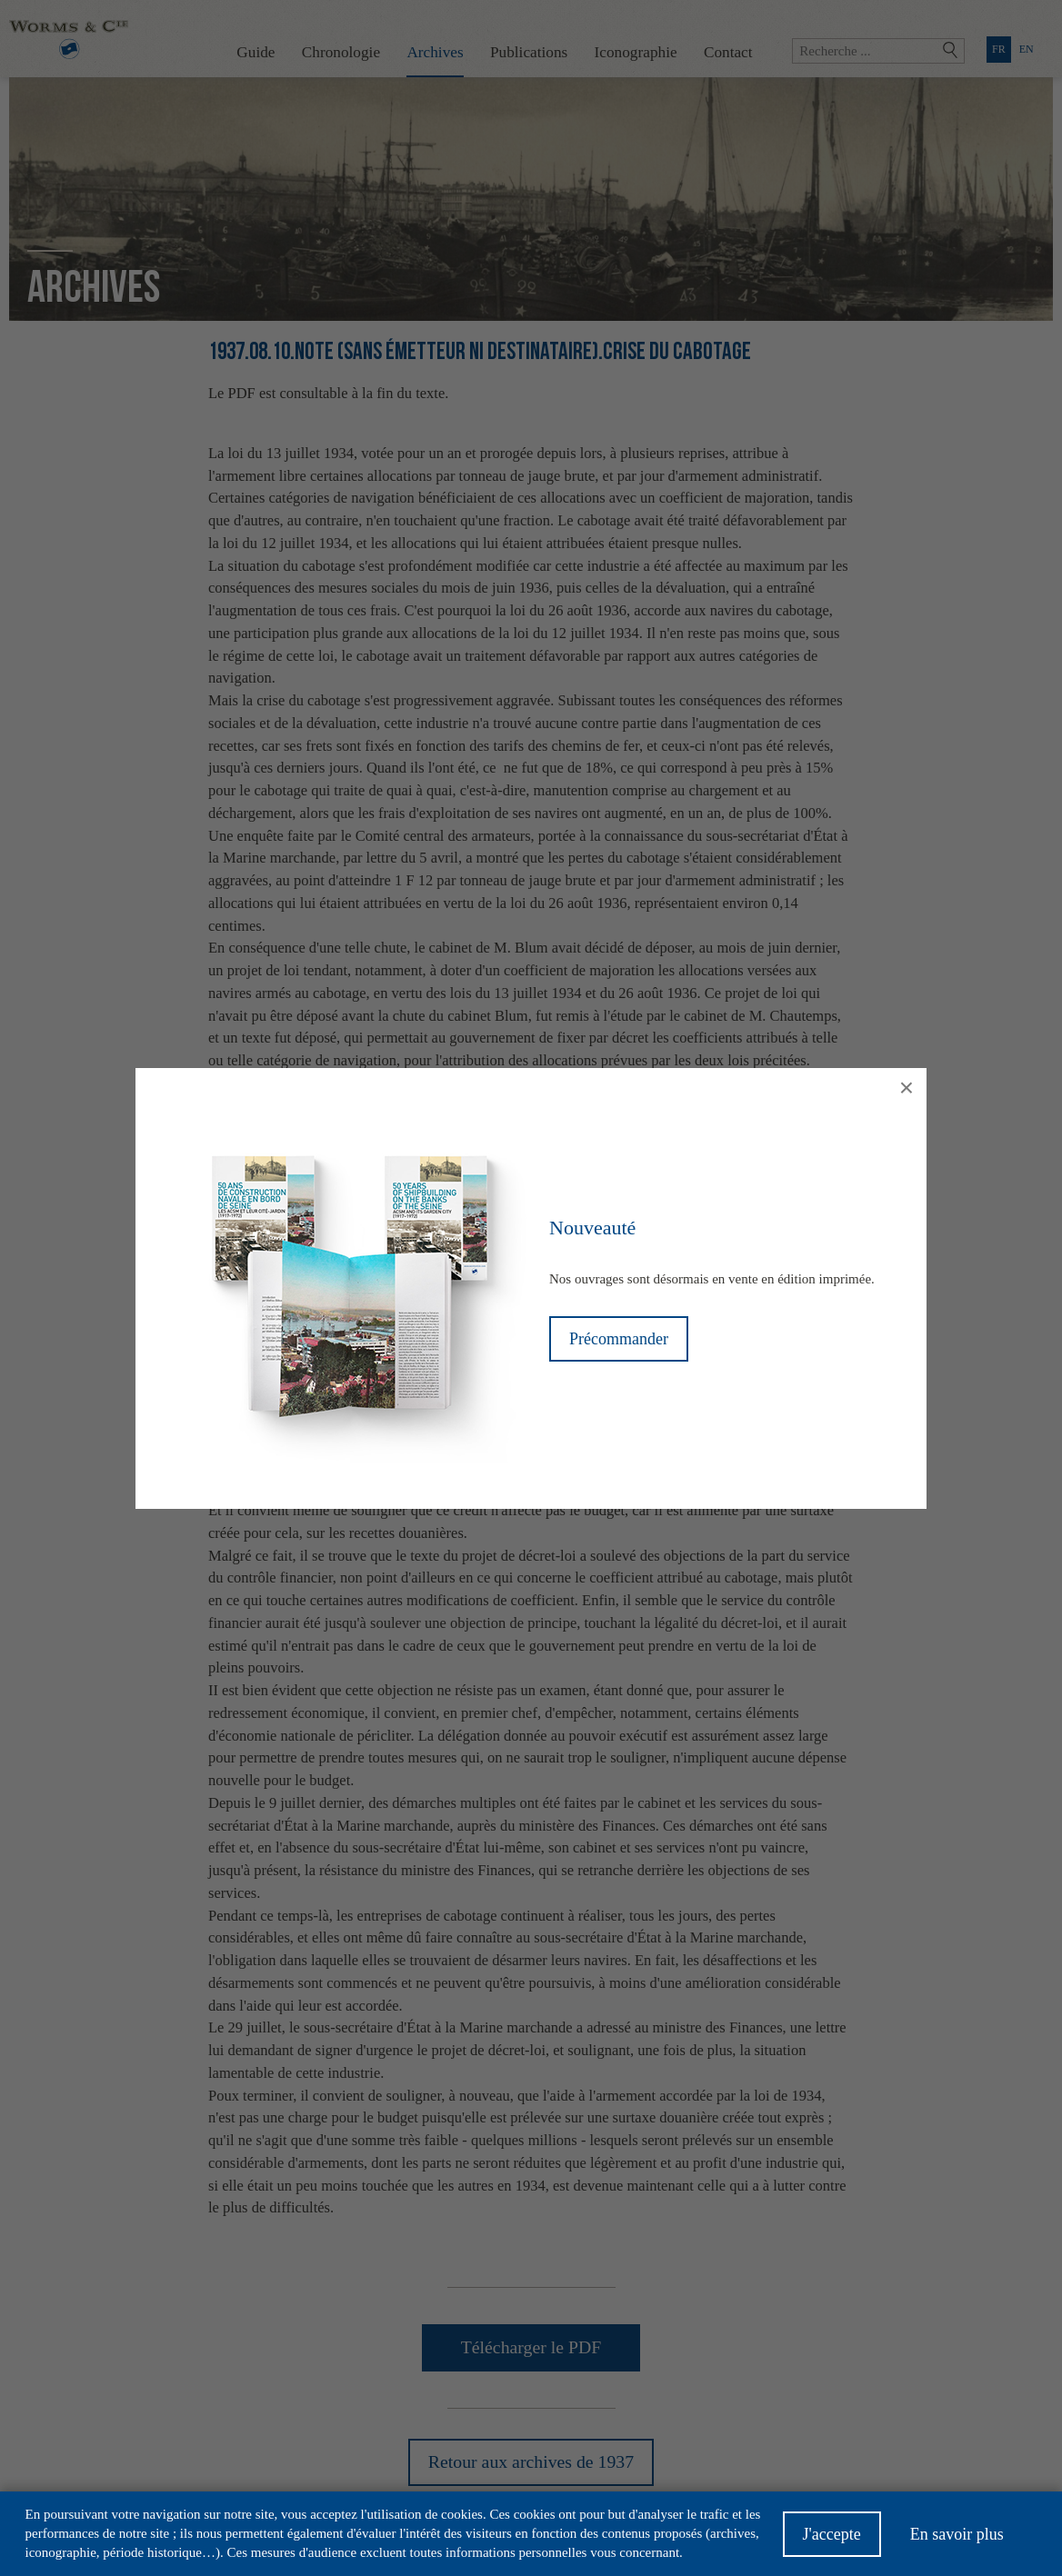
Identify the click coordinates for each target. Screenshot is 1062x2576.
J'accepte (832, 2540)
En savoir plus (957, 2540)
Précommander (618, 1339)
